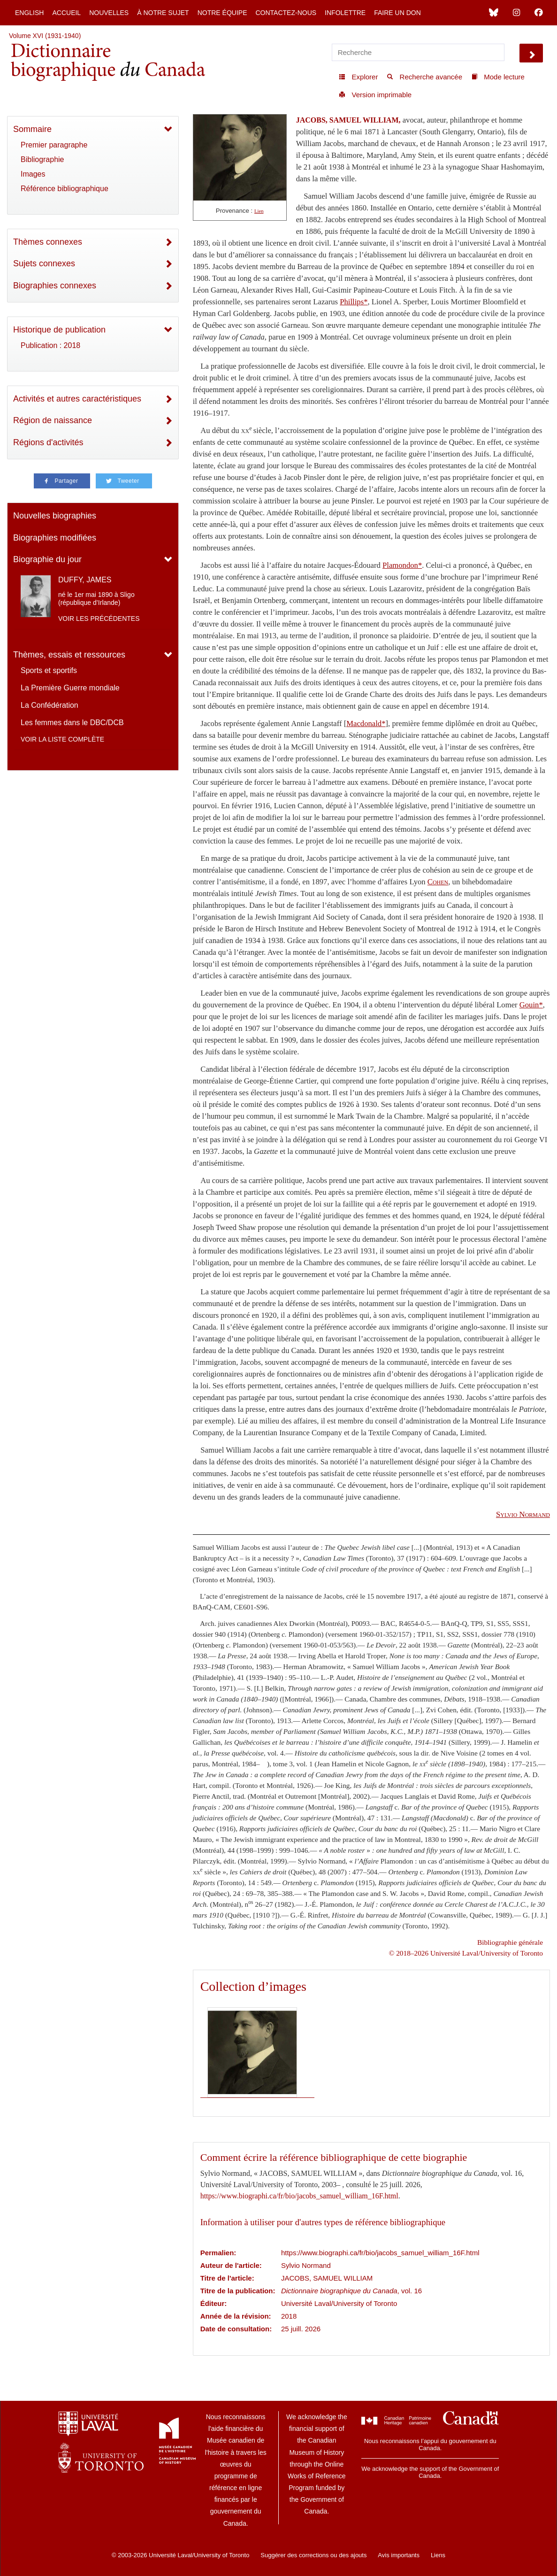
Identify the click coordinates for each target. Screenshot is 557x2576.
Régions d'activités (48, 442)
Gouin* (531, 1004)
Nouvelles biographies (54, 515)
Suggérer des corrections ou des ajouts (313, 2555)
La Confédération (49, 705)
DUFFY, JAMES (85, 580)
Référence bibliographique (64, 189)
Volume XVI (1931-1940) (45, 35)
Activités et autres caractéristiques (77, 398)
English (29, 12)
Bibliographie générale (510, 1942)
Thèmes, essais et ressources (69, 654)
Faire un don (397, 12)
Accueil (66, 12)
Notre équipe (222, 12)
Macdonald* (365, 723)
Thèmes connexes (47, 242)
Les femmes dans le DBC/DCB (72, 723)
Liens (438, 2555)
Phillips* (353, 301)
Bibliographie (42, 159)
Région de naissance (52, 420)
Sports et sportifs (49, 670)
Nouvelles (109, 12)
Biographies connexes (54, 285)
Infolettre (345, 12)
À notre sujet (163, 12)
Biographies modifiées (54, 537)
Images (33, 174)
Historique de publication (59, 329)
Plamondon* (402, 565)
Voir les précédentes (99, 618)
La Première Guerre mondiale (70, 688)
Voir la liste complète (62, 739)
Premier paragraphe (54, 145)
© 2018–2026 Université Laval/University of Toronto (466, 1953)
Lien (259, 211)
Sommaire (32, 129)
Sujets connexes (44, 263)
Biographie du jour (47, 559)
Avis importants (399, 2555)
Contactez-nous (285, 12)
